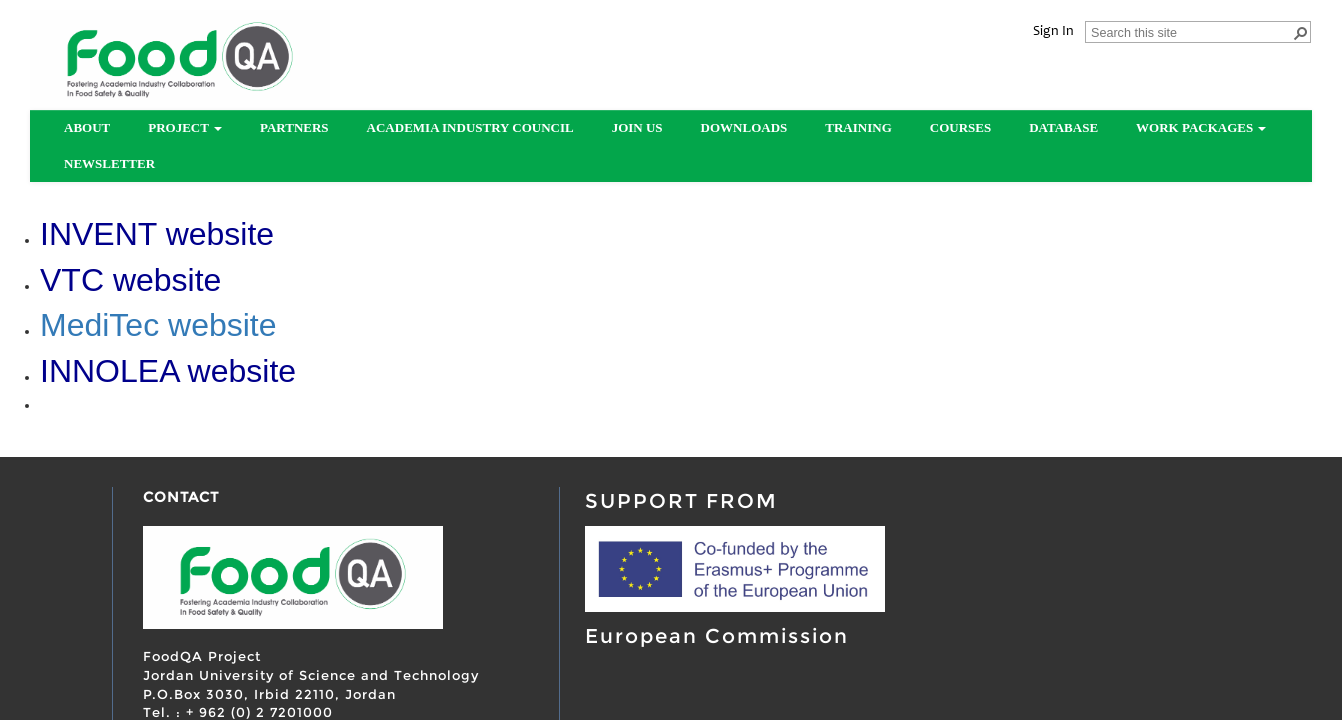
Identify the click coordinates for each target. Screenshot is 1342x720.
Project (185, 127)
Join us (637, 127)
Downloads (744, 127)
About (87, 127)
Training (858, 127)
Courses (960, 127)
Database (1063, 127)
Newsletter (109, 163)
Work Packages (1201, 127)
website (222, 325)
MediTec (104, 325)
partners (294, 127)
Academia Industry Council (470, 127)
